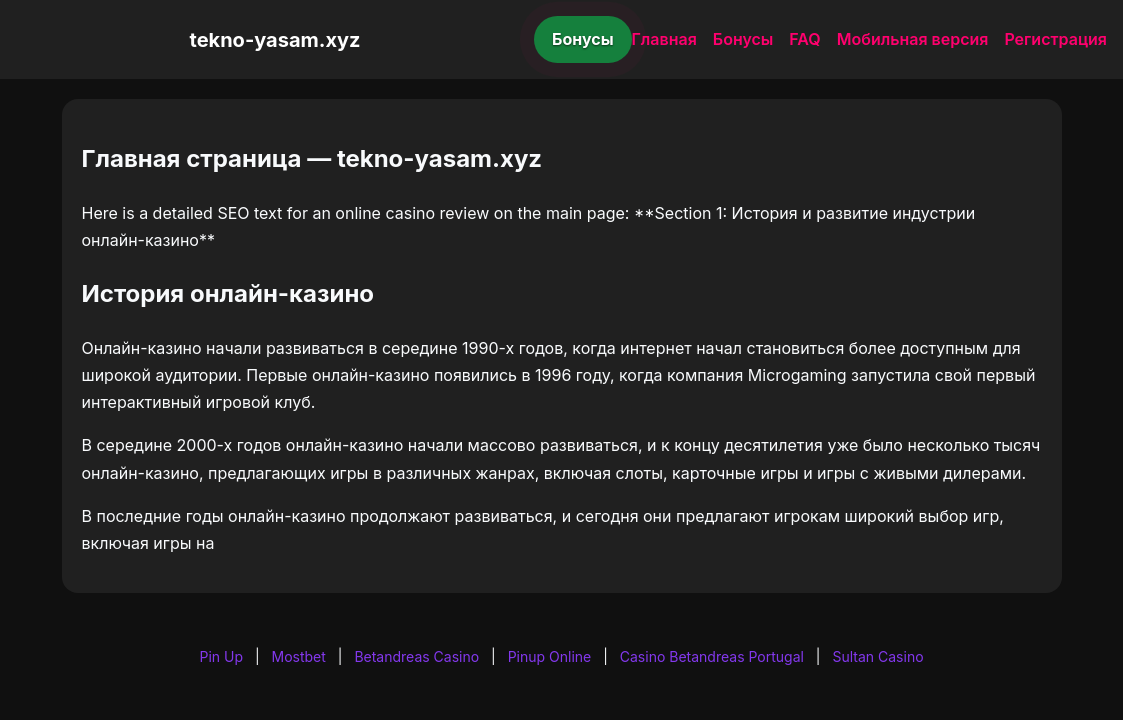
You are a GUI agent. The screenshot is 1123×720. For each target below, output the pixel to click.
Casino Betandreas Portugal (712, 656)
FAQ (804, 39)
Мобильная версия (913, 39)
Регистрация (1055, 39)
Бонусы (583, 39)
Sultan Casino (877, 656)
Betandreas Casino (416, 656)
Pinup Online (550, 656)
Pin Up (221, 656)
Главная (664, 39)
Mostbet (299, 656)
